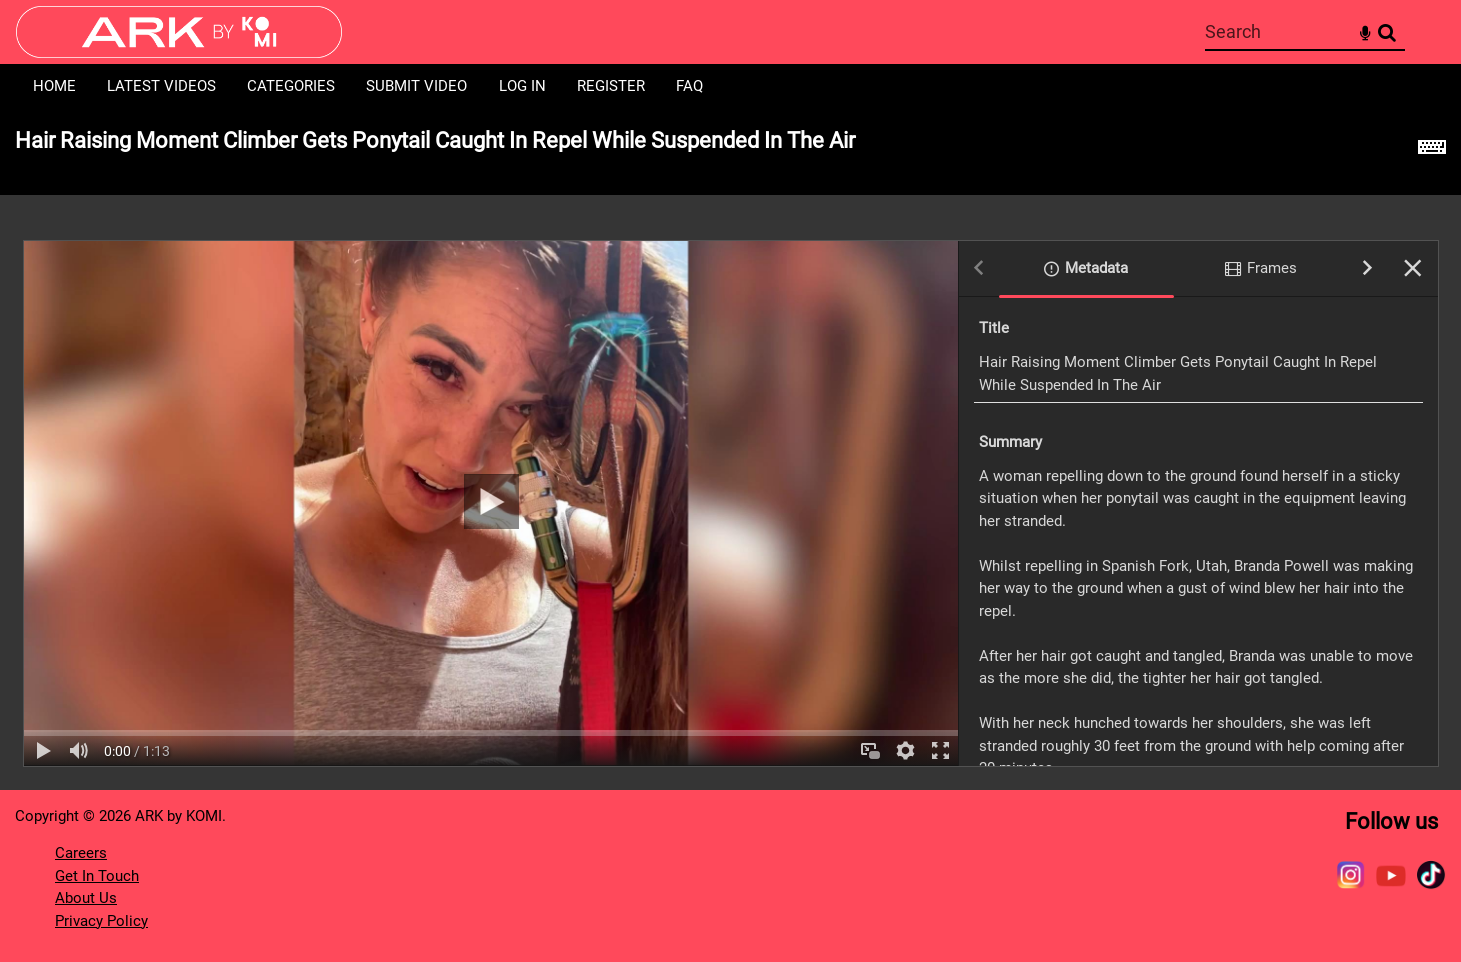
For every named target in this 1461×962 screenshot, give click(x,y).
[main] (730, 449)
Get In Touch (97, 876)
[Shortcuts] (1432, 152)
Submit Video (416, 86)
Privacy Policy (101, 921)
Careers (81, 853)
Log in (522, 86)
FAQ (689, 86)
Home (54, 86)
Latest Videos (161, 86)
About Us (86, 898)
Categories (291, 86)
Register (611, 86)
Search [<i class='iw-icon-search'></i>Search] (1387, 31)
